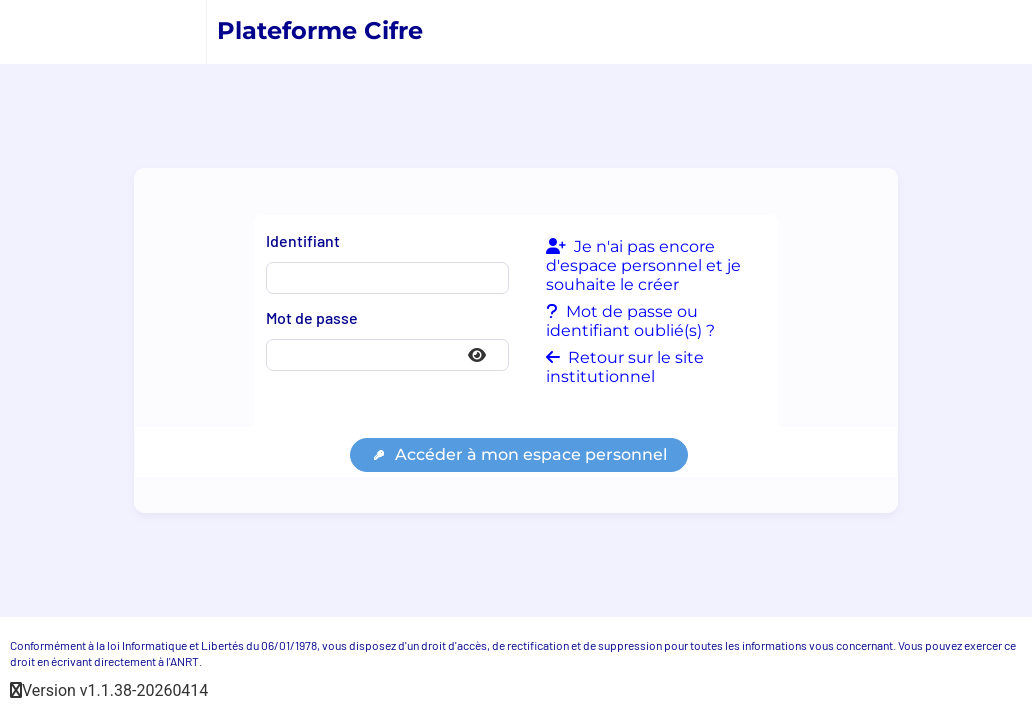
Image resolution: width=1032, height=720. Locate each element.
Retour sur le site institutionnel (625, 367)
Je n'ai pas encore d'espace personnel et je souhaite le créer (643, 265)
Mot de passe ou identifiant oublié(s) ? (630, 321)
